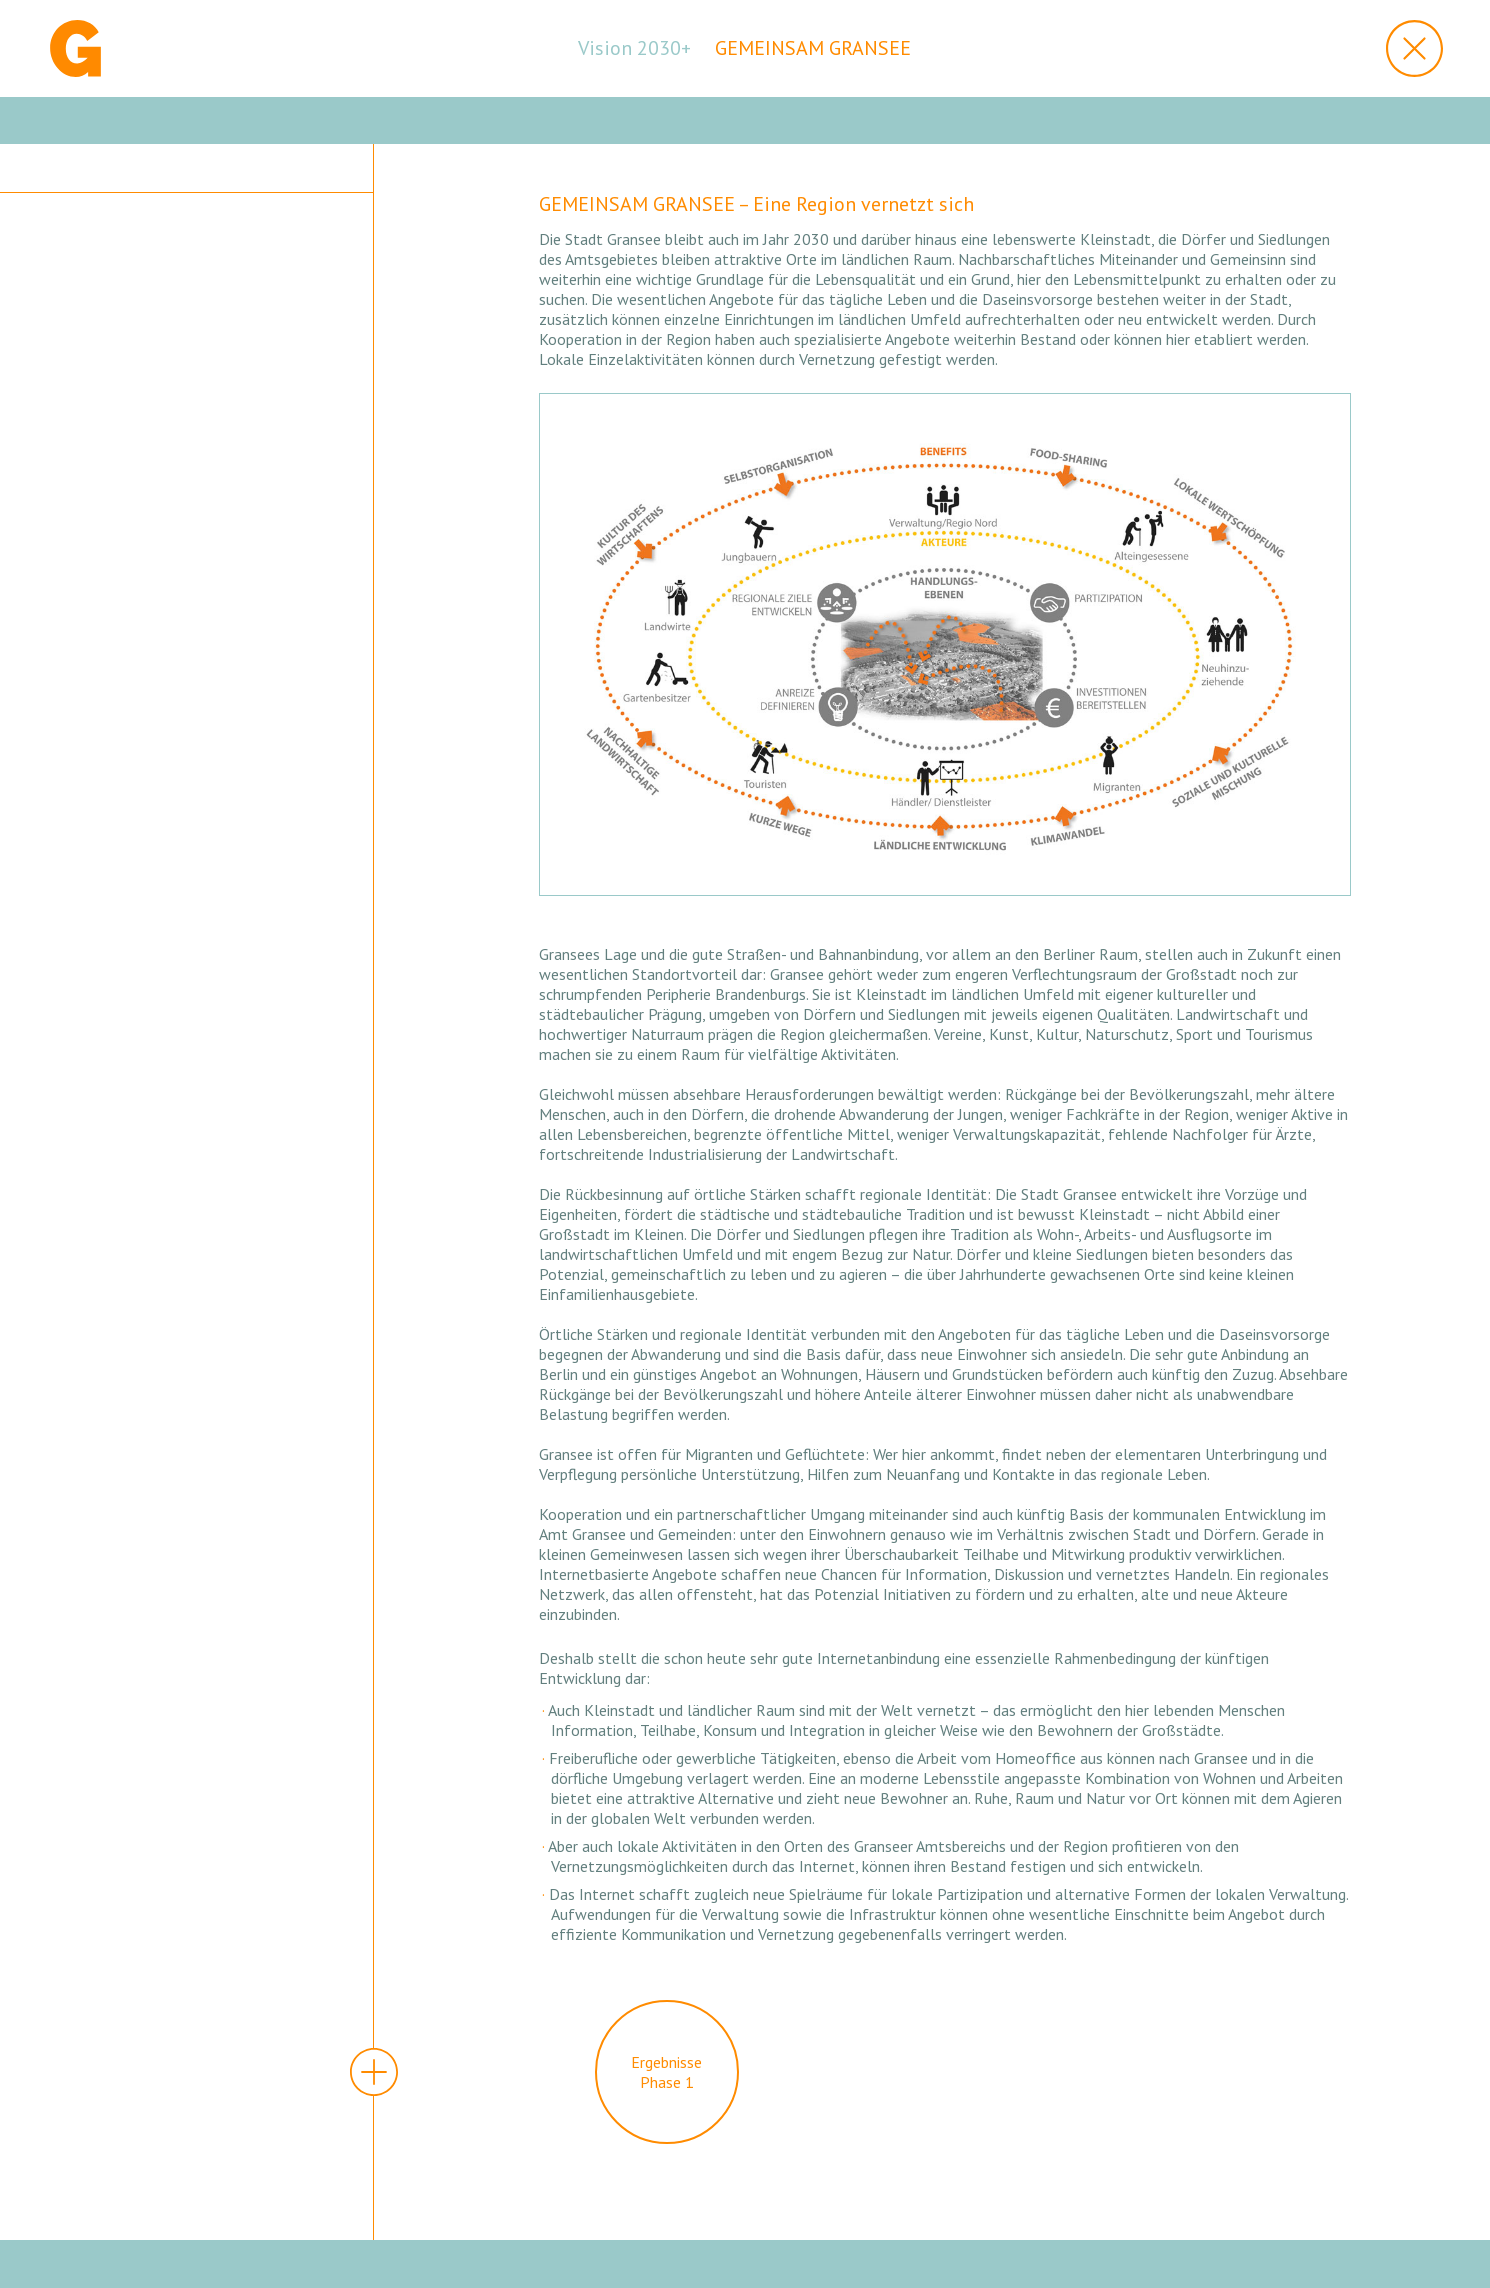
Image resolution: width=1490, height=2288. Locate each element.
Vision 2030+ (634, 48)
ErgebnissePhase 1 (666, 2072)
